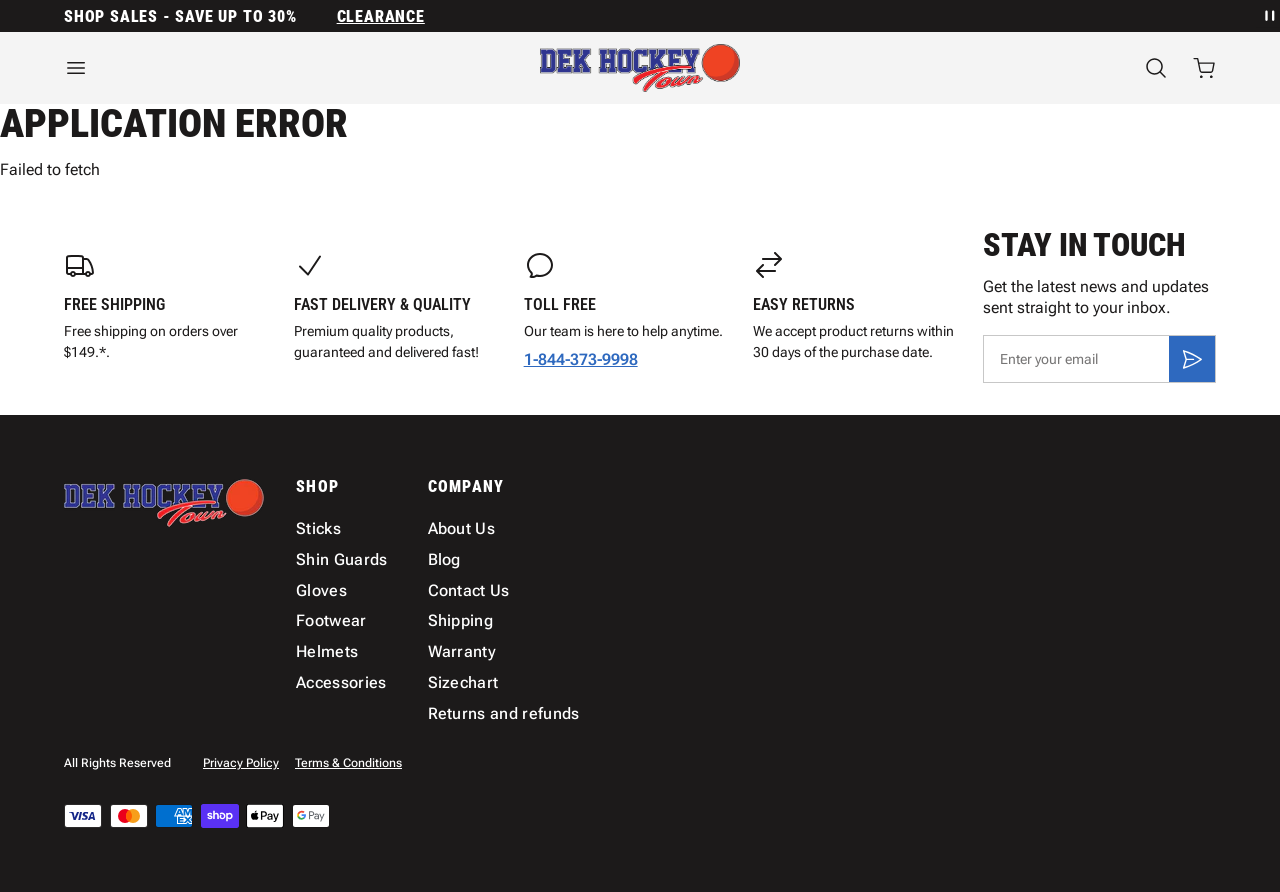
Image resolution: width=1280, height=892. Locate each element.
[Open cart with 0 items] (1204, 68)
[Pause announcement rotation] (1268, 16)
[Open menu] (240, 68)
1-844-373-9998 (581, 359)
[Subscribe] (1192, 359)
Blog (444, 559)
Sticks (318, 528)
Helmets (327, 651)
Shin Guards (342, 559)
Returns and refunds (504, 713)
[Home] (640, 68)
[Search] (1156, 68)
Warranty (462, 651)
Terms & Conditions (348, 763)
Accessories (341, 682)
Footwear (331, 620)
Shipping (461, 620)
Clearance (381, 16)
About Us (462, 528)
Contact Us (469, 590)
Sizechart (463, 682)
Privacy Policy (241, 763)
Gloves (321, 590)
